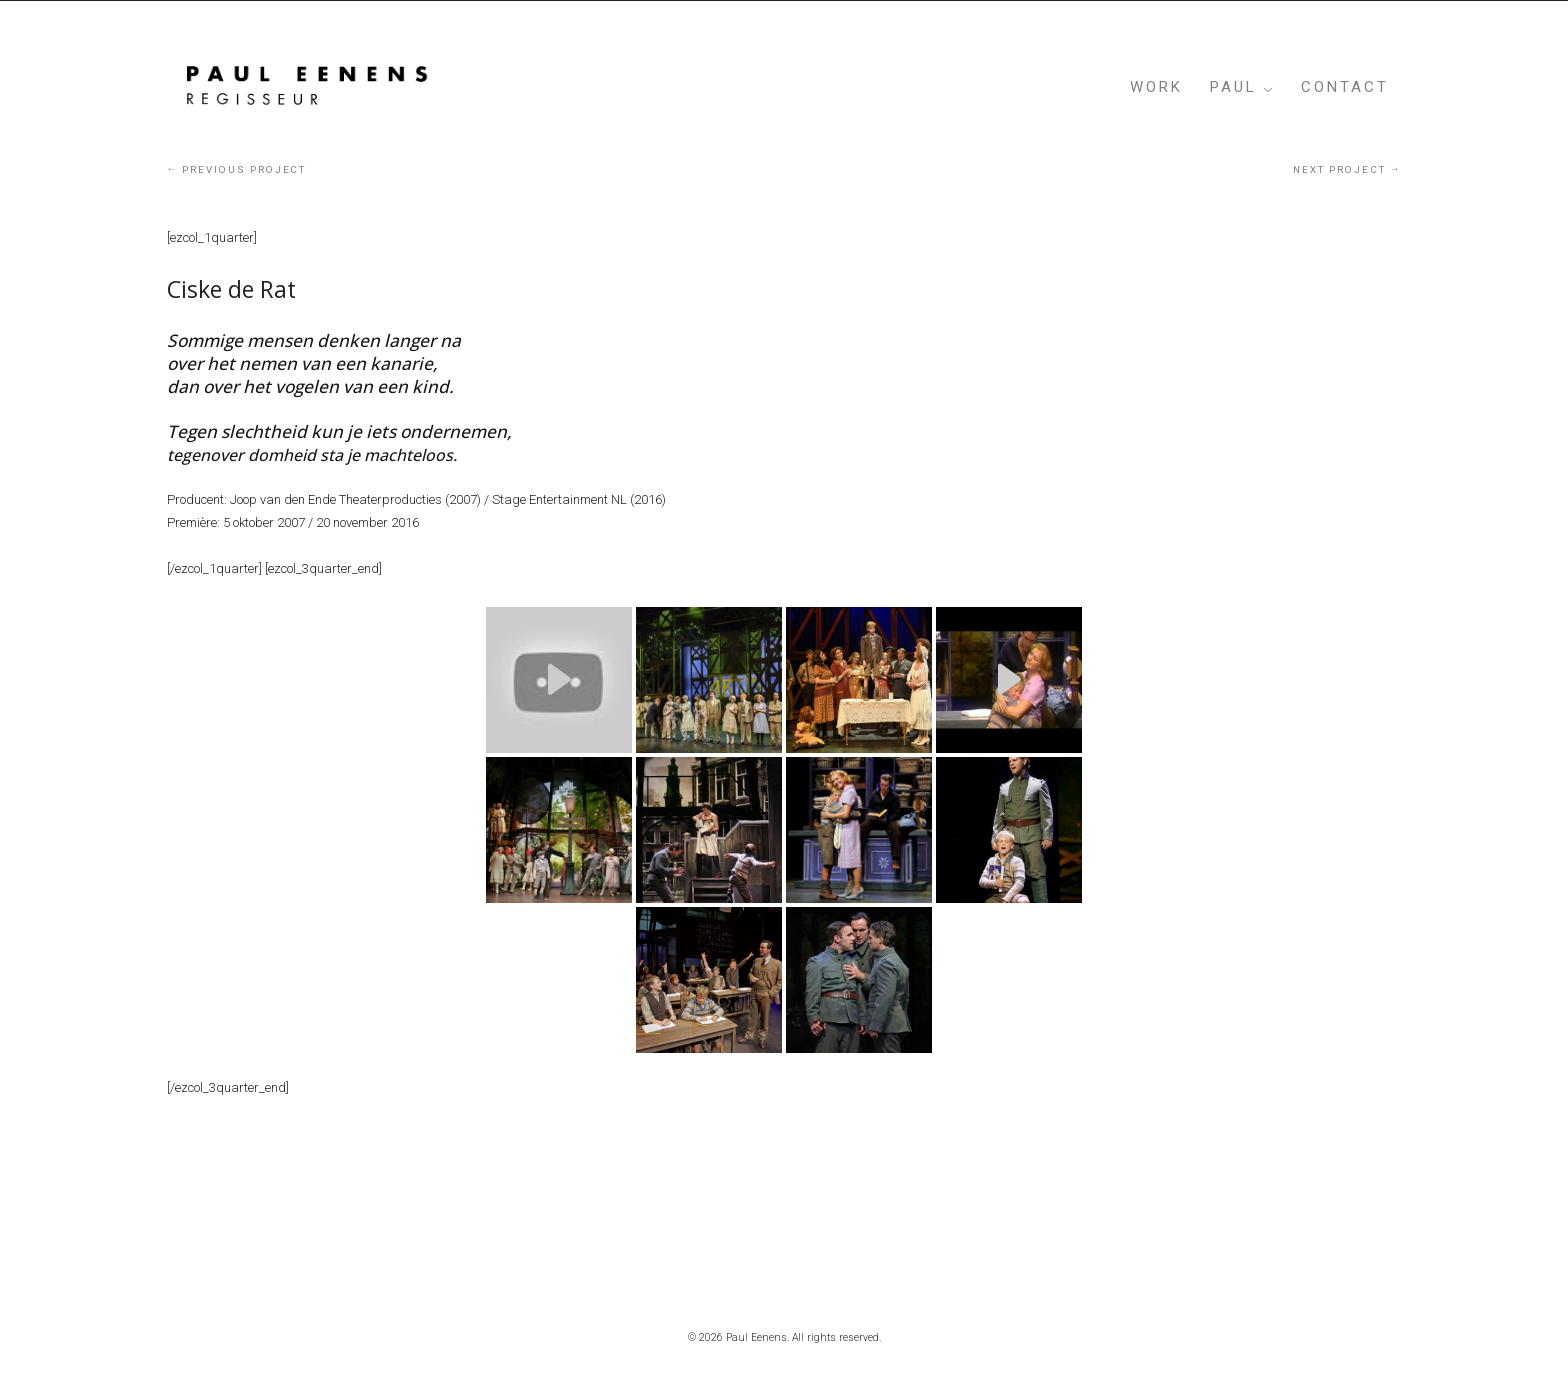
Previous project (237, 169)
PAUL (1233, 87)
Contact (1345, 87)
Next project (1347, 169)
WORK (1156, 87)
